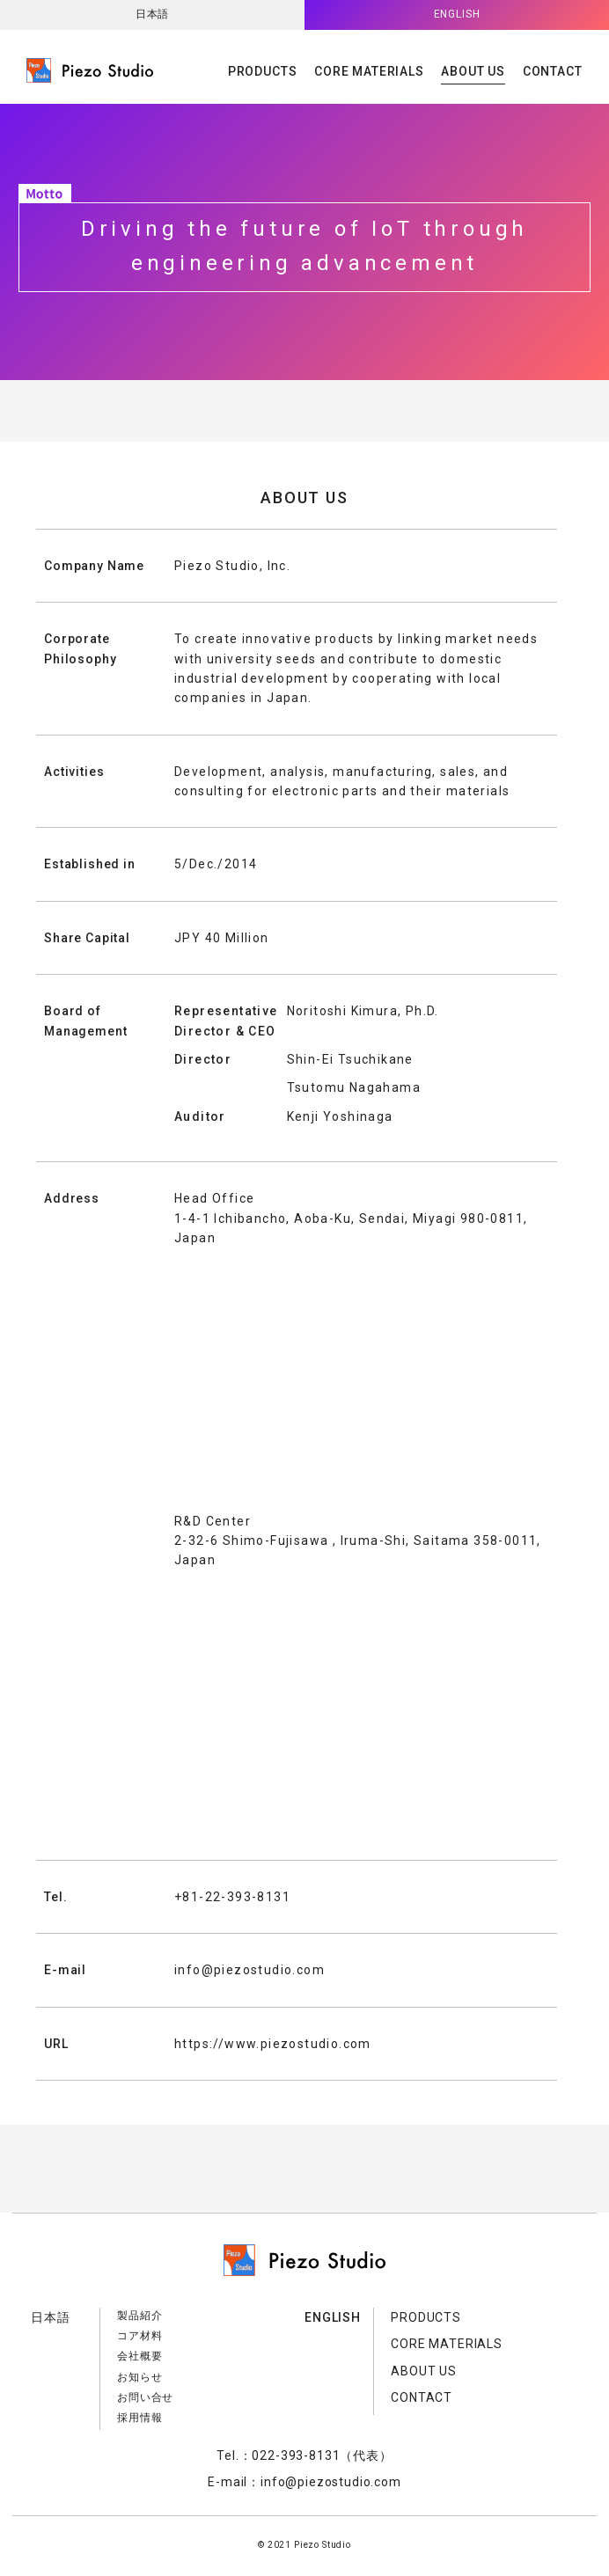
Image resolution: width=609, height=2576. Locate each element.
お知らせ (139, 2377)
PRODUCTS (262, 71)
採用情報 (139, 2417)
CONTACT (553, 71)
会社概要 (139, 2356)
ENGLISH (457, 14)
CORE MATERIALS (369, 71)
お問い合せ (145, 2397)
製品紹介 (139, 2315)
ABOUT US (473, 71)
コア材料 (139, 2336)
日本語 (153, 14)
